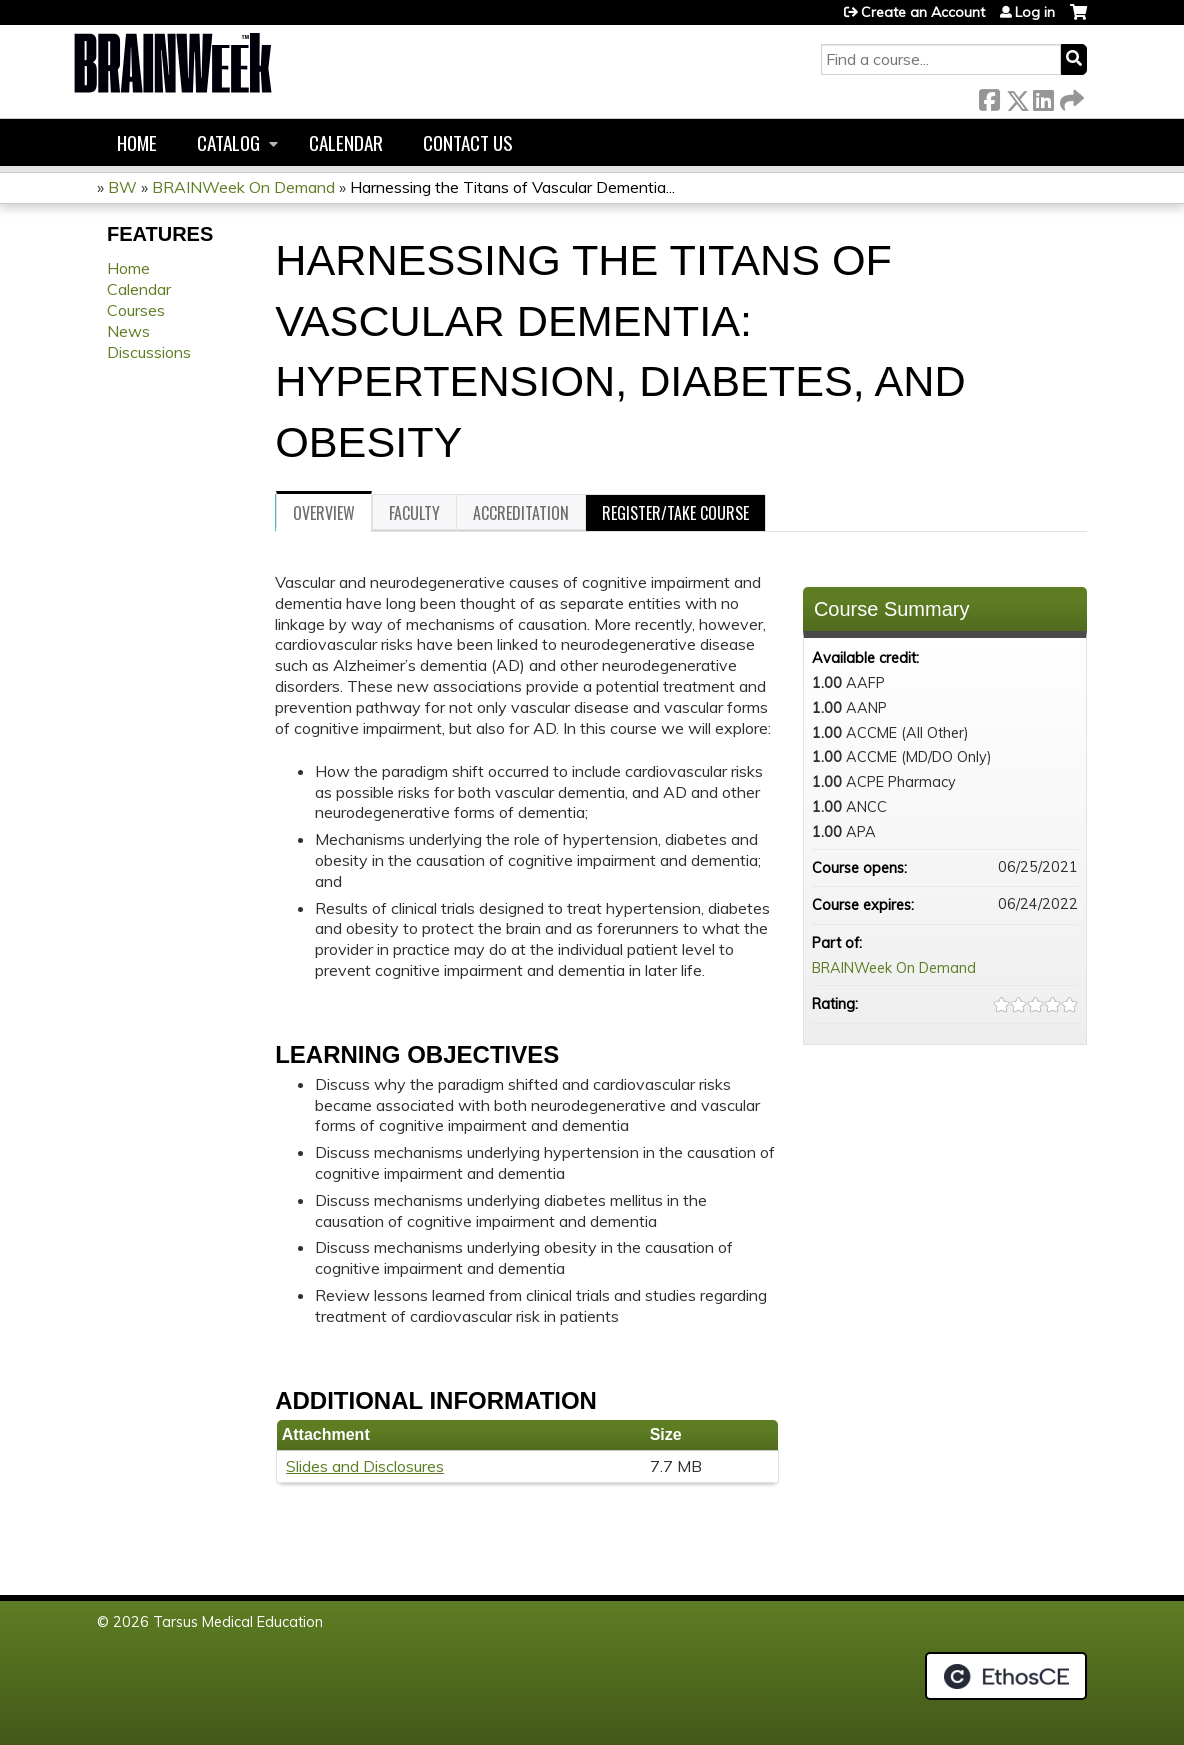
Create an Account (923, 12)
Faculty (414, 513)
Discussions (149, 352)
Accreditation (521, 513)
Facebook (989, 96)
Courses (136, 310)
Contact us (468, 142)
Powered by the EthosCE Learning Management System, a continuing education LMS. (1006, 1676)
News (128, 331)
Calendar (346, 142)
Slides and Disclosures (365, 1466)
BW (122, 187)
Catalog (228, 142)
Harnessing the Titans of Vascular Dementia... (512, 187)
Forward (1070, 96)
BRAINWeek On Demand (243, 187)
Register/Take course (675, 513)
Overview (324, 513)
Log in (1035, 12)
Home (137, 142)
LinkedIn (1043, 96)
